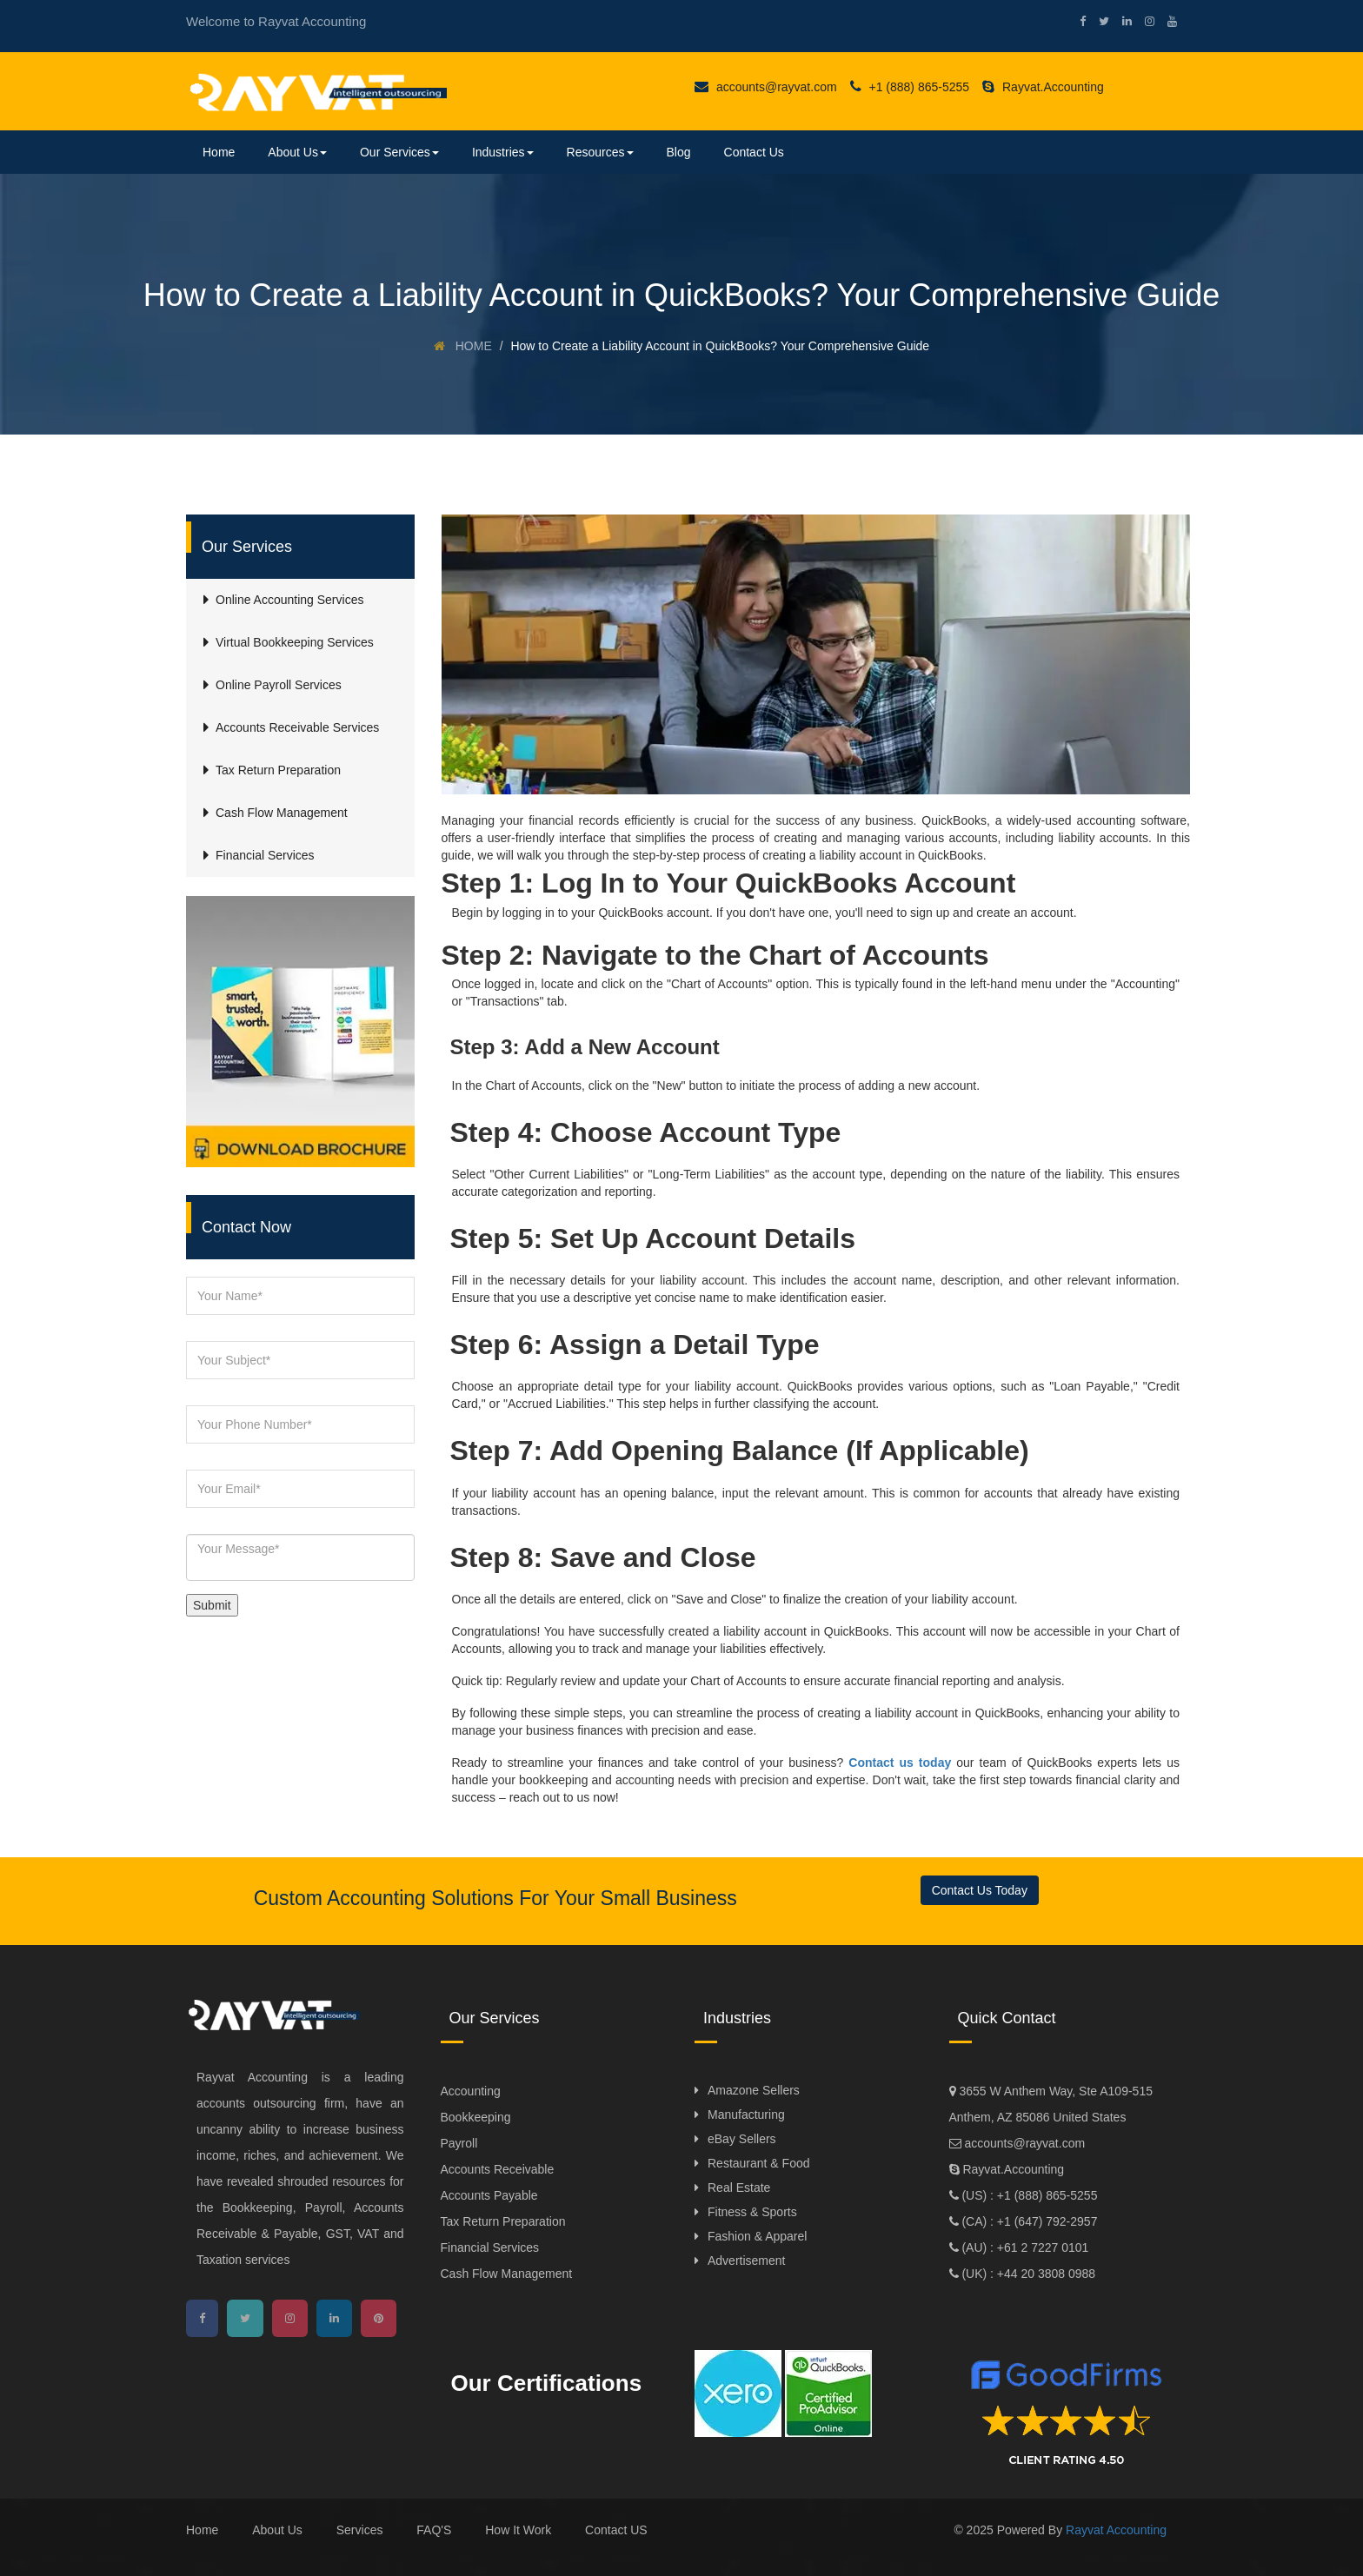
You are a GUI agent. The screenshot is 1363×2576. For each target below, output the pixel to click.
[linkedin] (1120, 21)
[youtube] (1165, 21)
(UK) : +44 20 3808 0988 (1027, 2274)
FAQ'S (433, 2530)
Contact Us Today (979, 1890)
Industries (503, 152)
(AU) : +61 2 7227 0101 (1024, 2247)
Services (359, 2530)
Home (219, 152)
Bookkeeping (476, 2117)
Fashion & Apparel (757, 2236)
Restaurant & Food (759, 2163)
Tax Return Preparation (503, 2221)
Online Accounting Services (289, 600)
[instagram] (1143, 21)
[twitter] (1097, 21)
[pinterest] (378, 2318)
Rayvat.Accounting (1043, 87)
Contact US (616, 2530)
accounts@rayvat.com (766, 87)
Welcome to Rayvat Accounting (276, 21)
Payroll (459, 2143)
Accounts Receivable (498, 2169)
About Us (297, 152)
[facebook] (1076, 21)
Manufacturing (746, 2114)
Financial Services (490, 2247)
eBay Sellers (742, 2139)
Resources (600, 152)
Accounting (471, 2091)
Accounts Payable (489, 2195)
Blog (679, 152)
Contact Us (754, 152)
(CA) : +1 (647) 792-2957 (1028, 2221)
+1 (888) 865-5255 (909, 87)
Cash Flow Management (507, 2274)
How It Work (518, 2530)
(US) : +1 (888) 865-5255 (1028, 2195)
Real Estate (739, 2187)
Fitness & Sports (752, 2212)
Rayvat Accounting (1116, 2530)
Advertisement (746, 2260)
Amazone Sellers (754, 2090)
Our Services (399, 152)
